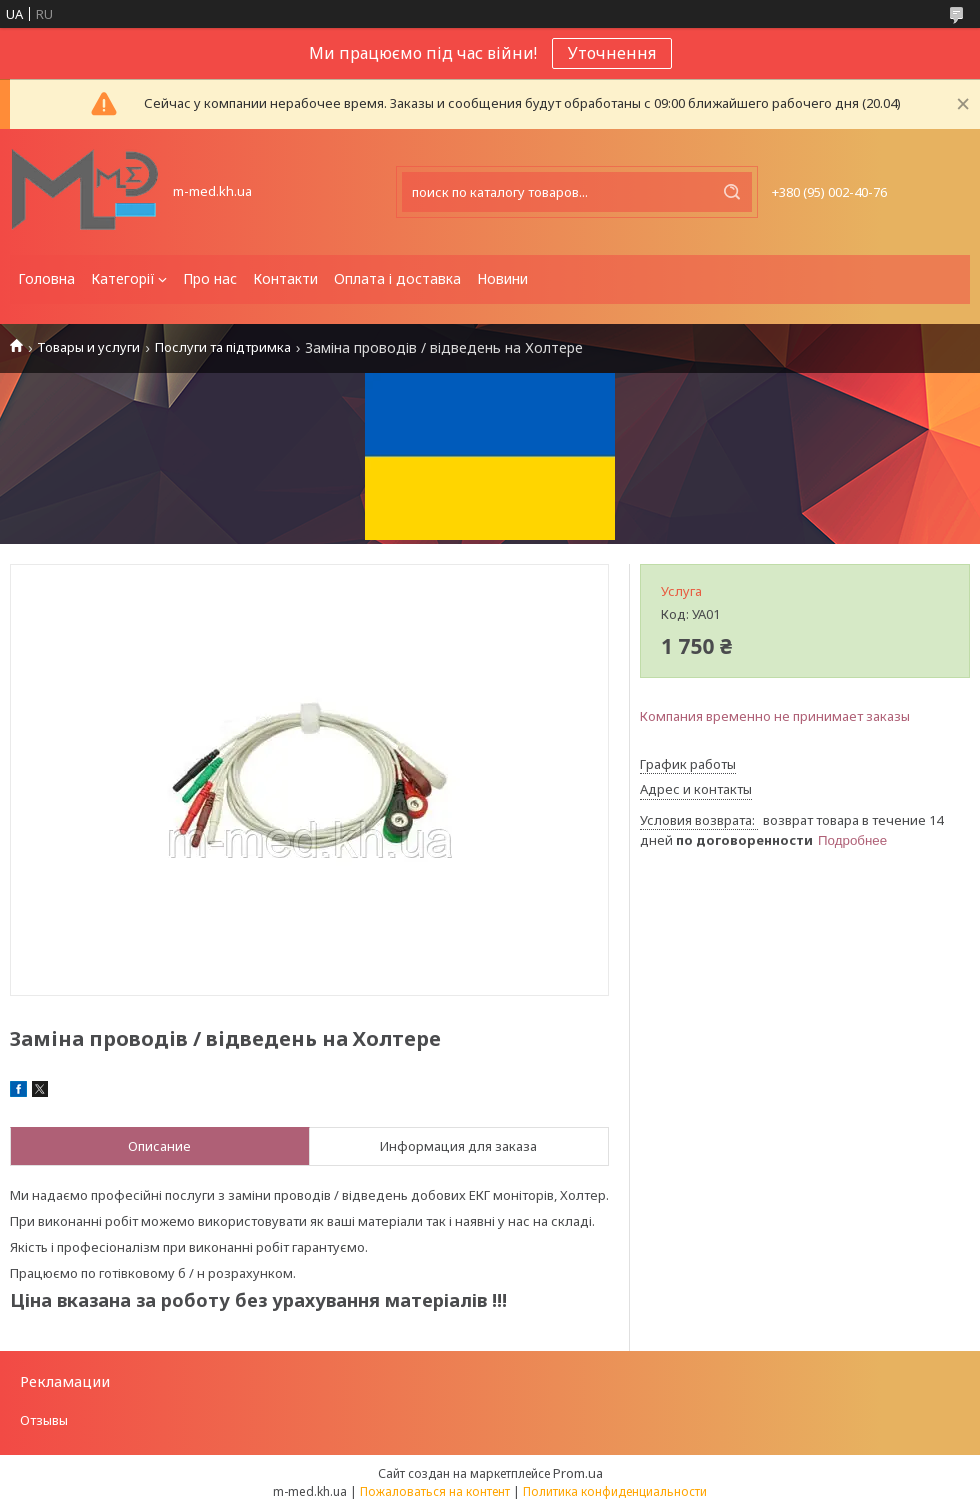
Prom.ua (578, 1473)
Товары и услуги (88, 347)
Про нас (210, 278)
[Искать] (732, 192)
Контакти (285, 278)
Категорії (123, 278)
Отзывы (44, 1420)
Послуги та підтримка (223, 347)
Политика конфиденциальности (615, 1491)
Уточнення (612, 53)
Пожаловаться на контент (435, 1491)
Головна (46, 278)
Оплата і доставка (397, 278)
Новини (502, 278)
